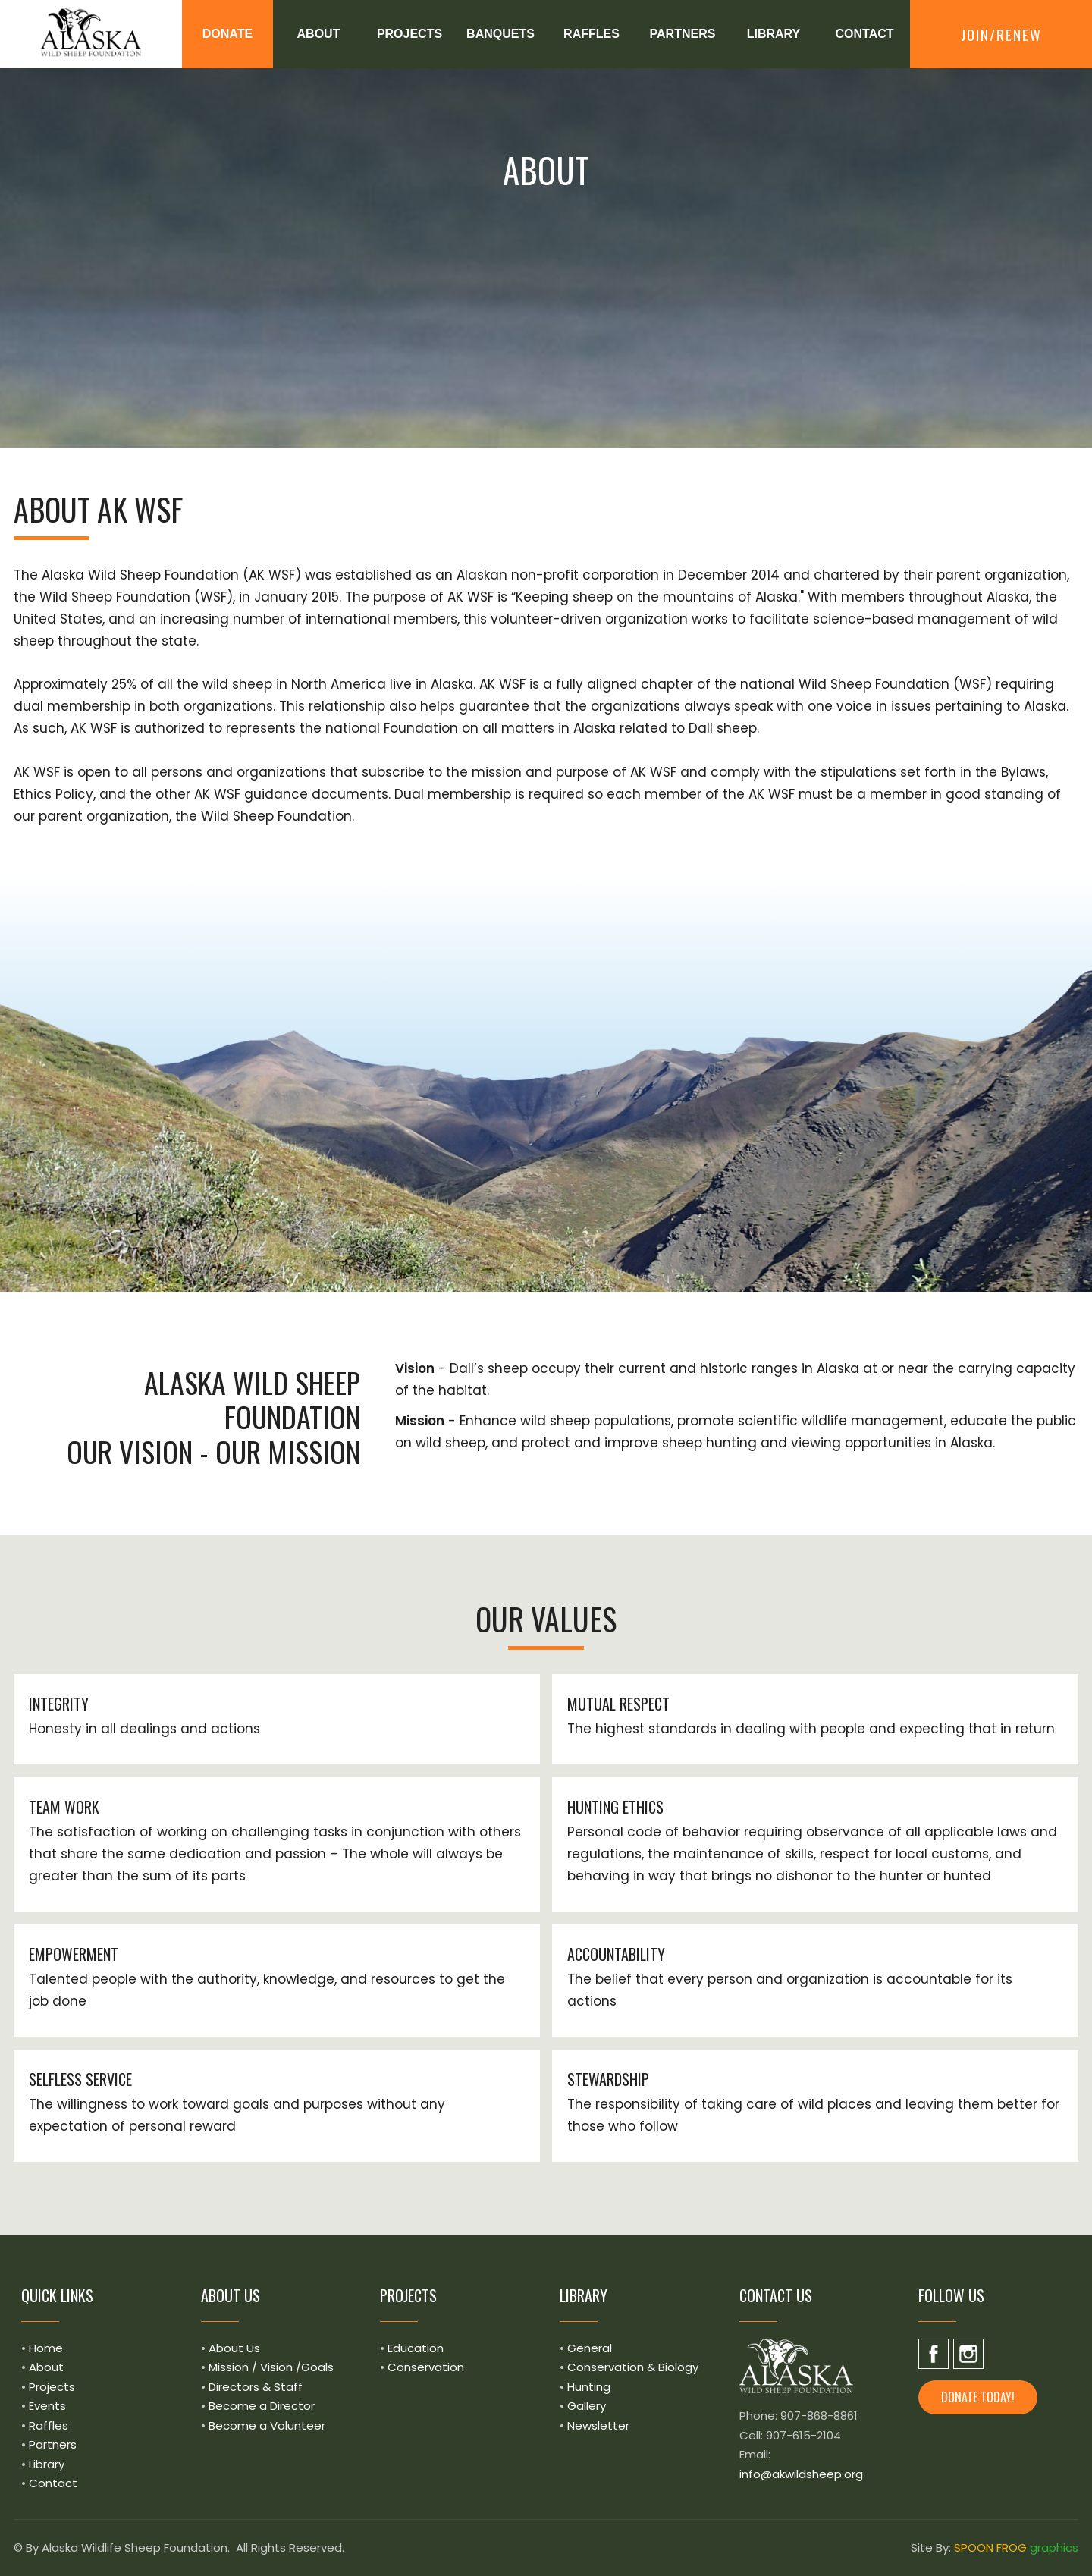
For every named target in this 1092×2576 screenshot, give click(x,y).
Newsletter (598, 2425)
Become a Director (262, 2406)
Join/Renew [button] (1001, 34)
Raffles (48, 2425)
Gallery (586, 2406)
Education (416, 2348)
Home (46, 2348)
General (589, 2348)
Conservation (426, 2367)
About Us (234, 2348)
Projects (52, 2387)
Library (46, 2464)
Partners (53, 2444)
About (46, 2367)
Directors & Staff (256, 2387)
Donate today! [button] (978, 2397)
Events (47, 2406)
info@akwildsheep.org (801, 2474)
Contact (53, 2483)
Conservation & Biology (632, 2367)
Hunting (588, 2387)
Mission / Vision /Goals (271, 2367)
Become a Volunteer (267, 2425)
